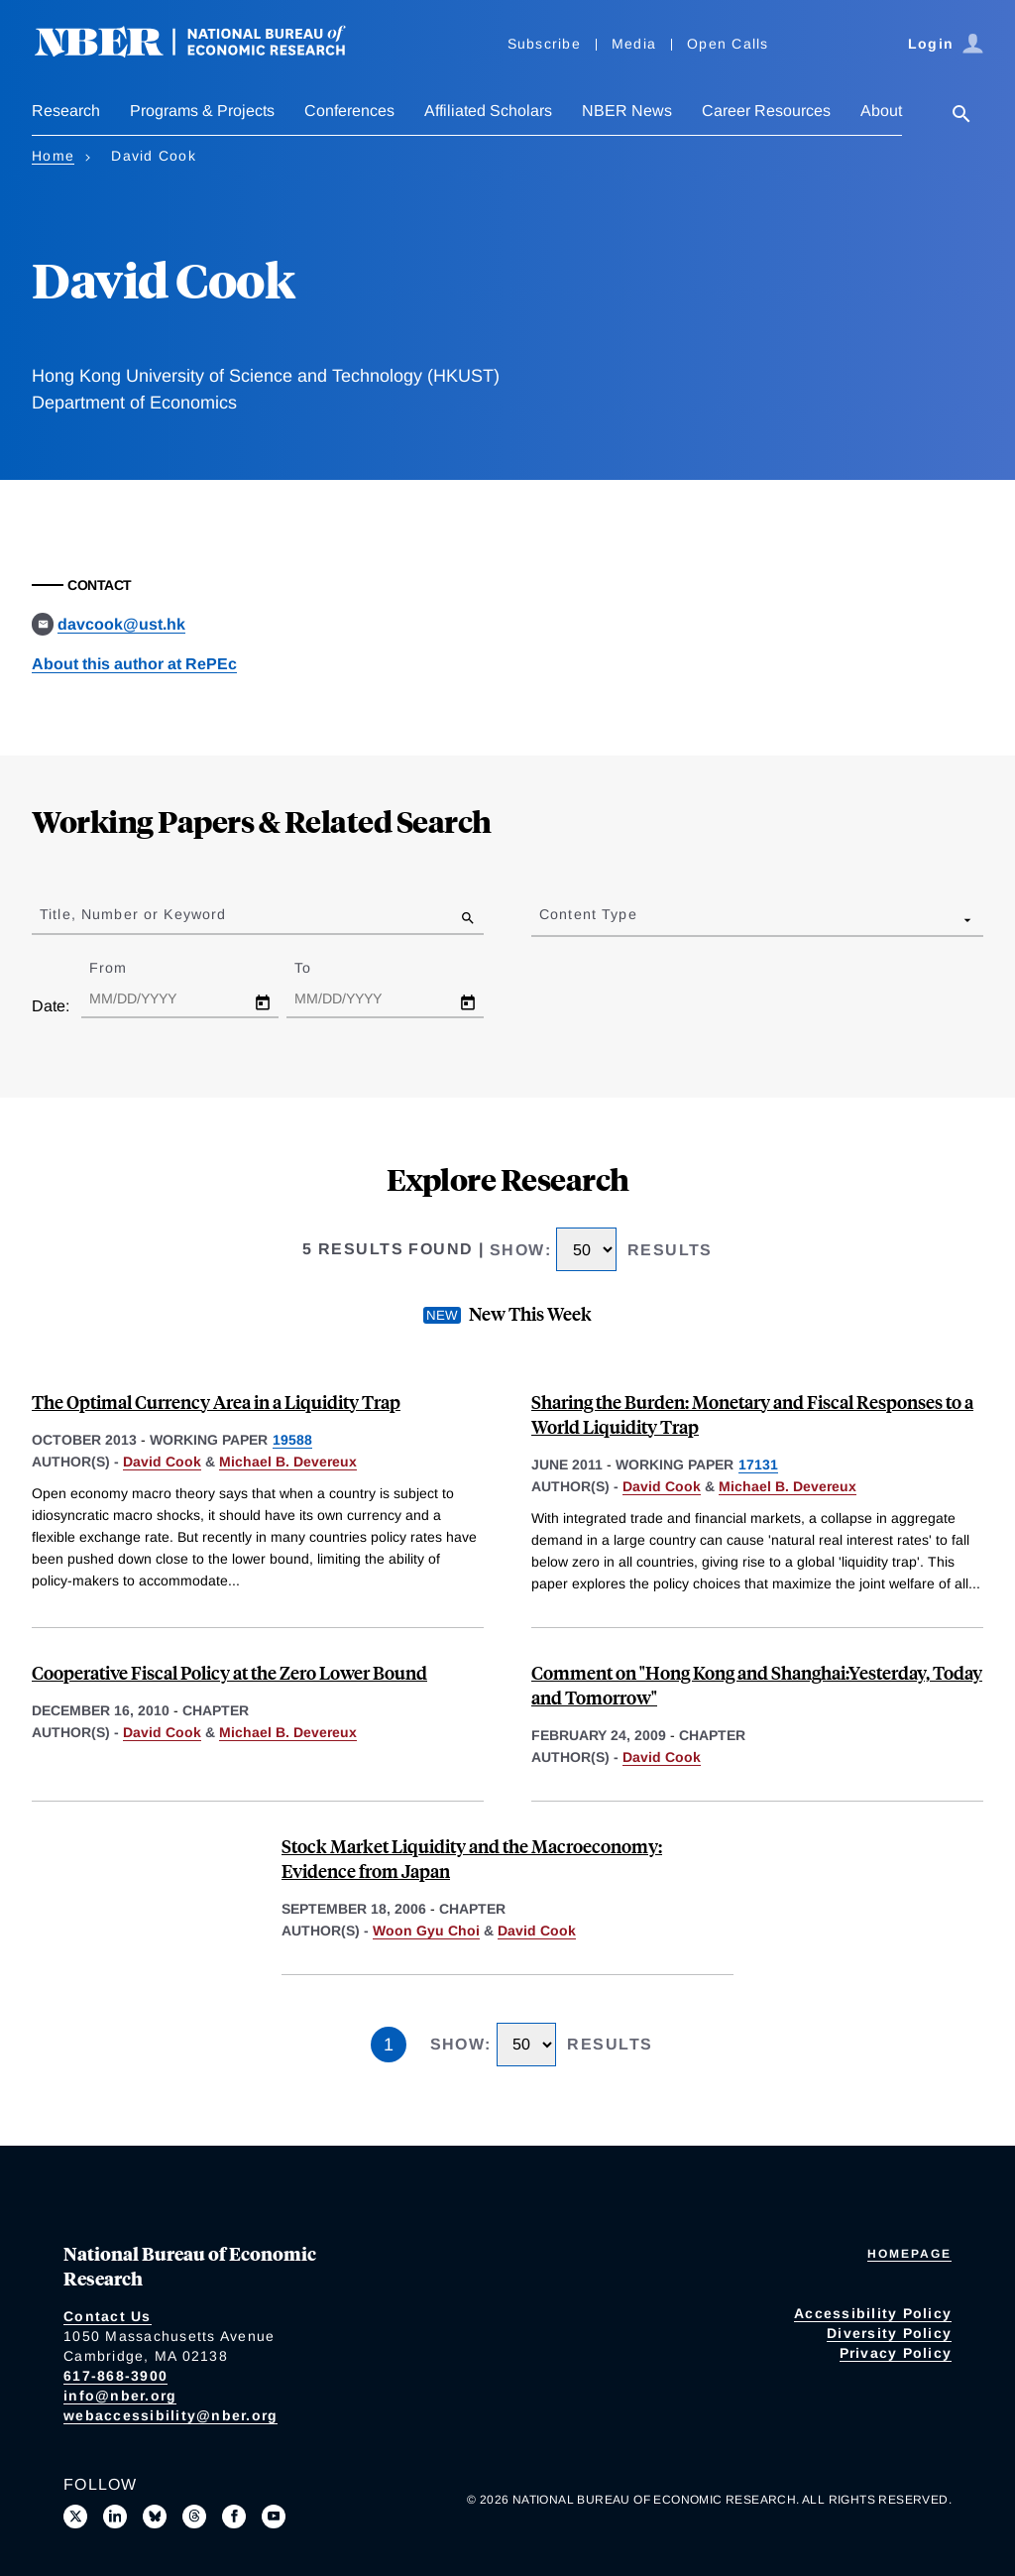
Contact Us (107, 2316)
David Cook (162, 1461)
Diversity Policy (889, 2333)
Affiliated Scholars (488, 110)
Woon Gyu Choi (426, 1930)
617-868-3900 (115, 2376)
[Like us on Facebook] (234, 2516)
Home (53, 156)
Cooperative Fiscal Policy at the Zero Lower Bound (229, 1672)
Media (634, 44)
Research (66, 110)
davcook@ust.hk (121, 624)
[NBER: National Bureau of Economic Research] (206, 52)
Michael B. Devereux (288, 1461)
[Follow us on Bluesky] (155, 2516)
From (125, 968)
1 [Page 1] (389, 2044)
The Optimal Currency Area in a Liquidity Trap (216, 1401)
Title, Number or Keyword (133, 914)
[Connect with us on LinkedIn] (115, 2516)
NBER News (627, 110)
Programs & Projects (202, 110)
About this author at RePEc (134, 663)
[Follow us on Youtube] (273, 2516)
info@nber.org (119, 2395)
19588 (292, 1440)
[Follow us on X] (75, 2516)
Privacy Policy (896, 2353)
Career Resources (766, 110)
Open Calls (728, 44)
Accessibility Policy (873, 2313)
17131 (758, 1464)
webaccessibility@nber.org (170, 2415)
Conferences (349, 110)
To (320, 968)
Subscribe (544, 44)
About (881, 110)
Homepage (909, 2254)
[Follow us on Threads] (194, 2516)
